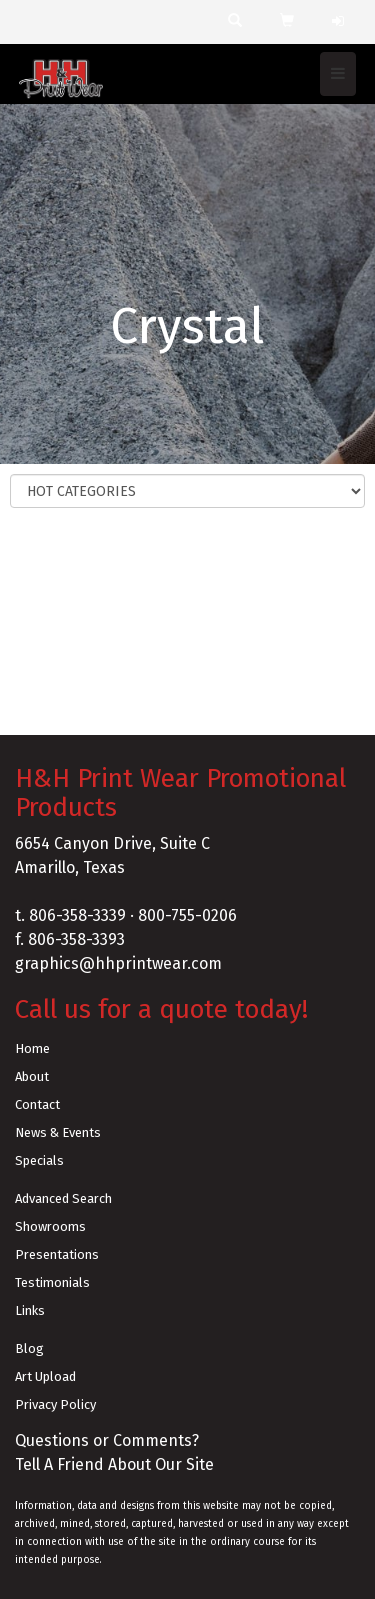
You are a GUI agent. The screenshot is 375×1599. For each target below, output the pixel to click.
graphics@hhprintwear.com (118, 963)
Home (32, 1048)
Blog (29, 1348)
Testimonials (52, 1282)
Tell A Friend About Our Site (114, 1464)
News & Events (58, 1132)
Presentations (57, 1254)
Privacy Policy (55, 1404)
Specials (39, 1160)
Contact (37, 1104)
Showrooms (50, 1226)
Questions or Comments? (107, 1440)
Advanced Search (63, 1198)
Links (30, 1310)
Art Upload (45, 1376)
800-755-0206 (187, 915)
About (32, 1076)
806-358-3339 (77, 915)
